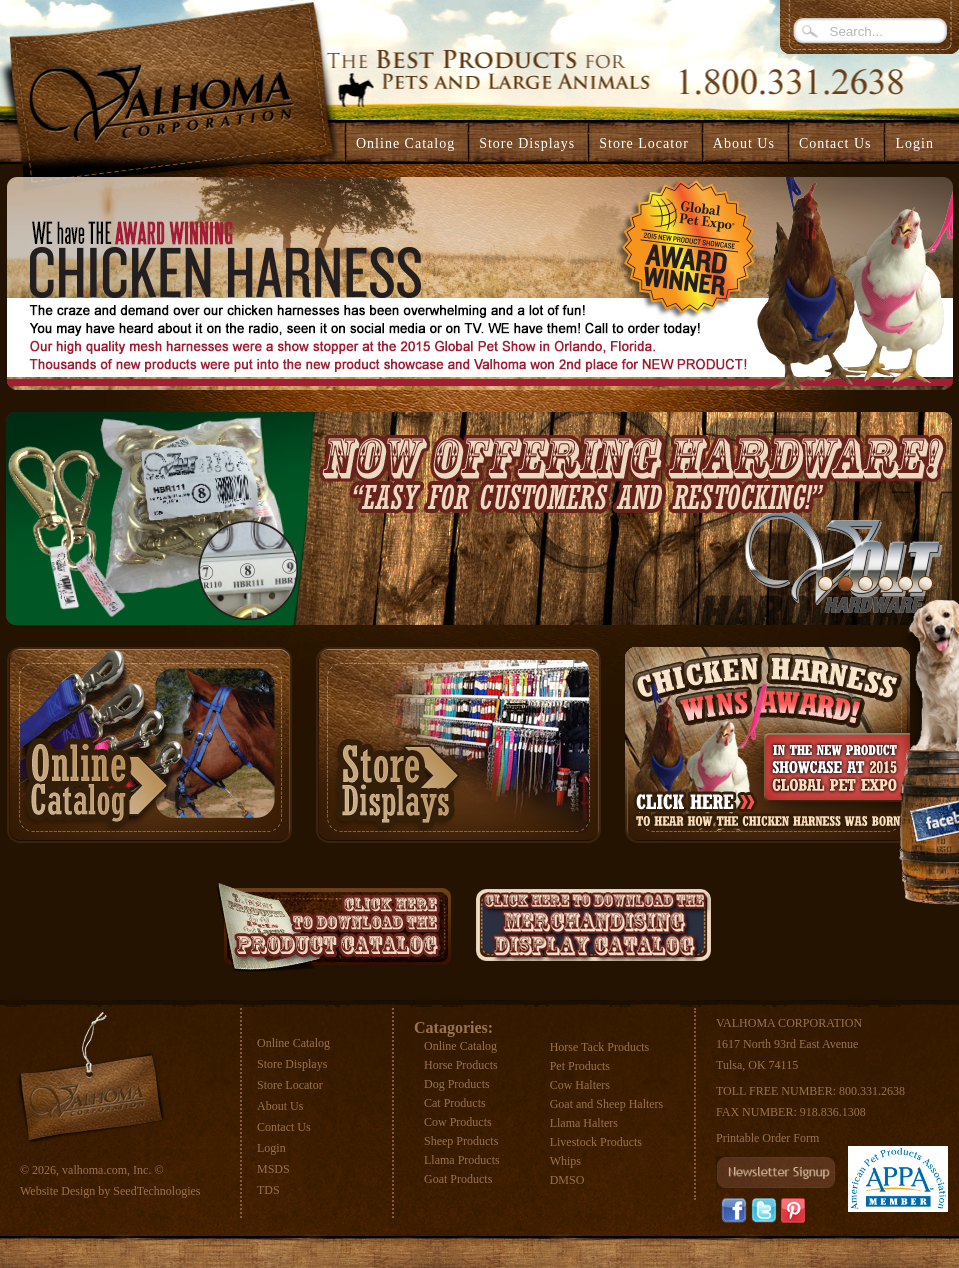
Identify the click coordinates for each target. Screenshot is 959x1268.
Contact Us (284, 1127)
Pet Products (580, 1066)
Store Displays (292, 1064)
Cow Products (458, 1122)
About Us (280, 1106)
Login (914, 143)
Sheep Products (461, 1141)
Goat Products (458, 1179)
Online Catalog (293, 1043)
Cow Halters (580, 1085)
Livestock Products (596, 1142)
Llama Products (462, 1160)
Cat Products (455, 1103)
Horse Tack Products (600, 1047)
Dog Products (457, 1084)
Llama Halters (584, 1123)
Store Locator (290, 1085)
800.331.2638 (872, 1091)
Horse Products (461, 1065)
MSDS (273, 1169)
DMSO (567, 1180)
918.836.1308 (833, 1112)
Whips (565, 1161)
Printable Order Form (767, 1138)
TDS (268, 1190)
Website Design (57, 1191)
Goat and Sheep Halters (607, 1104)
